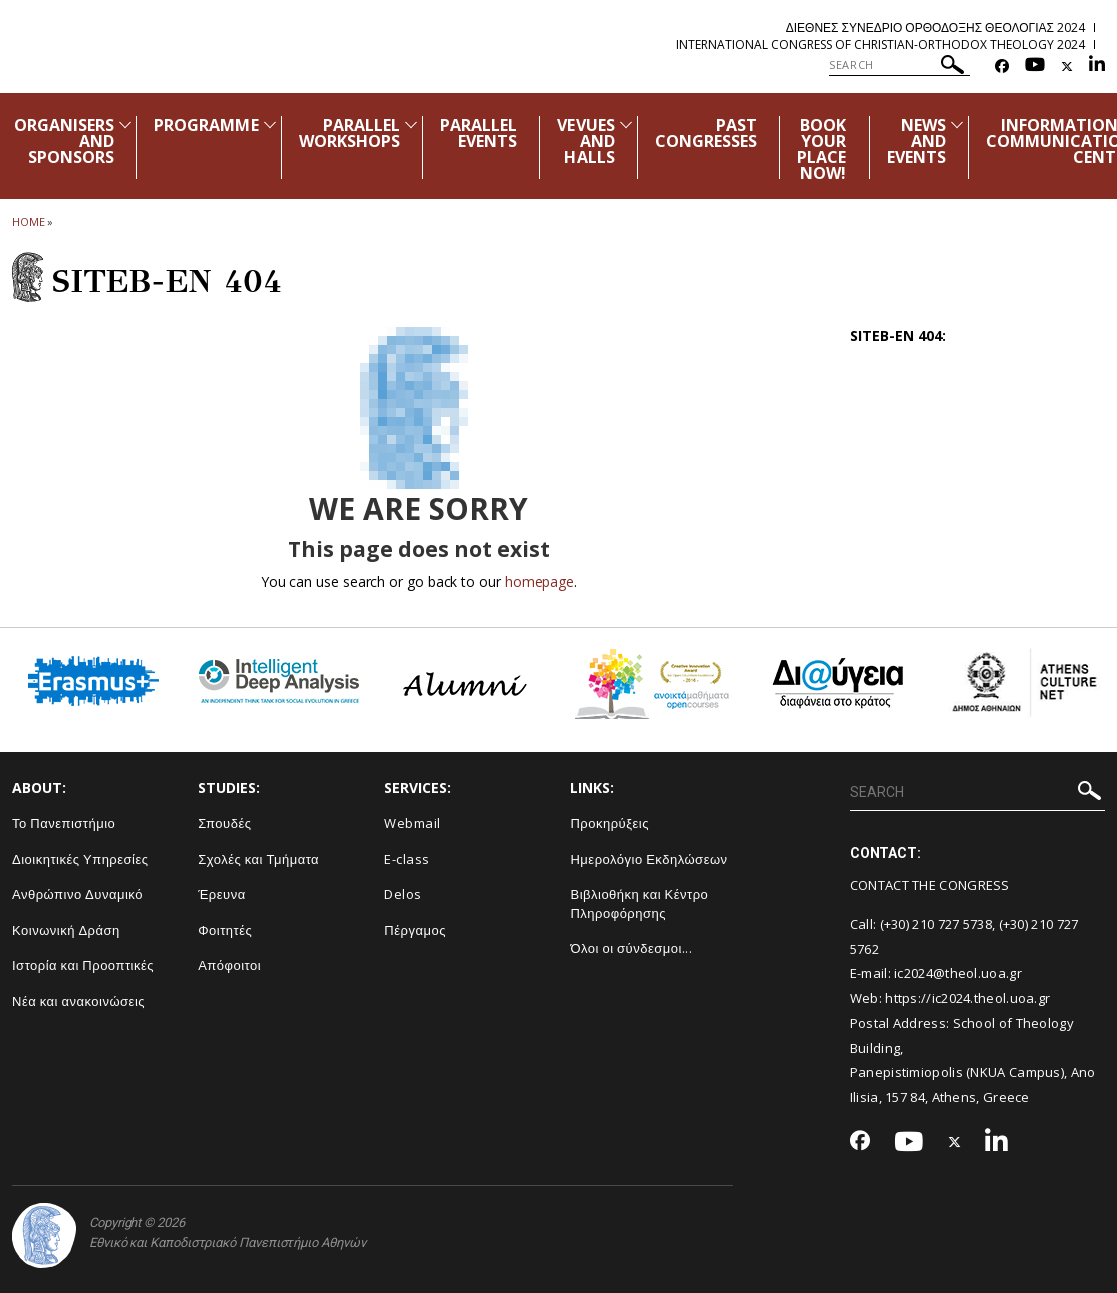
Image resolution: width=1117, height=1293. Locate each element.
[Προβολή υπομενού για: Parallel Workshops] (411, 124)
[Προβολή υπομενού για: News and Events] (957, 124)
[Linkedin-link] (1097, 66)
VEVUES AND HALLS (585, 141)
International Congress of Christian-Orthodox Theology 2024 (880, 44)
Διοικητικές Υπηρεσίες (80, 859)
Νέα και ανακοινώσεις (78, 1001)
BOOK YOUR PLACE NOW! (821, 149)
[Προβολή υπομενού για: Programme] (270, 124)
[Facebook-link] (1002, 66)
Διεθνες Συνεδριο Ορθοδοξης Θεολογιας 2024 (935, 27)
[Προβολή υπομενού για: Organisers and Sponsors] (125, 124)
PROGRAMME (206, 125)
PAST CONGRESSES (706, 133)
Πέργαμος (415, 930)
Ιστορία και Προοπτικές (83, 965)
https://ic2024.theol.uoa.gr (967, 998)
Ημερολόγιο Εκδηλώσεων (648, 859)
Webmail (412, 823)
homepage (539, 581)
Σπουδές (224, 823)
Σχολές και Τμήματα (258, 859)
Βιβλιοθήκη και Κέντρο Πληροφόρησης (639, 903)
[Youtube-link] (1035, 66)
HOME (28, 221)
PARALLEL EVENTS (478, 133)
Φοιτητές (225, 930)
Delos (403, 894)
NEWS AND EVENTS (916, 141)
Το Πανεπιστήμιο (63, 823)
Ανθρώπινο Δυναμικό (77, 894)
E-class (407, 859)
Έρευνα (222, 894)
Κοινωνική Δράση (66, 930)
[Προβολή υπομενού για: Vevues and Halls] (626, 124)
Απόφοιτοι (229, 965)
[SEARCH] (899, 65)
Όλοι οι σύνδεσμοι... (631, 948)
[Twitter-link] (1067, 66)
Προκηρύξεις (609, 823)
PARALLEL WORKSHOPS (349, 133)
